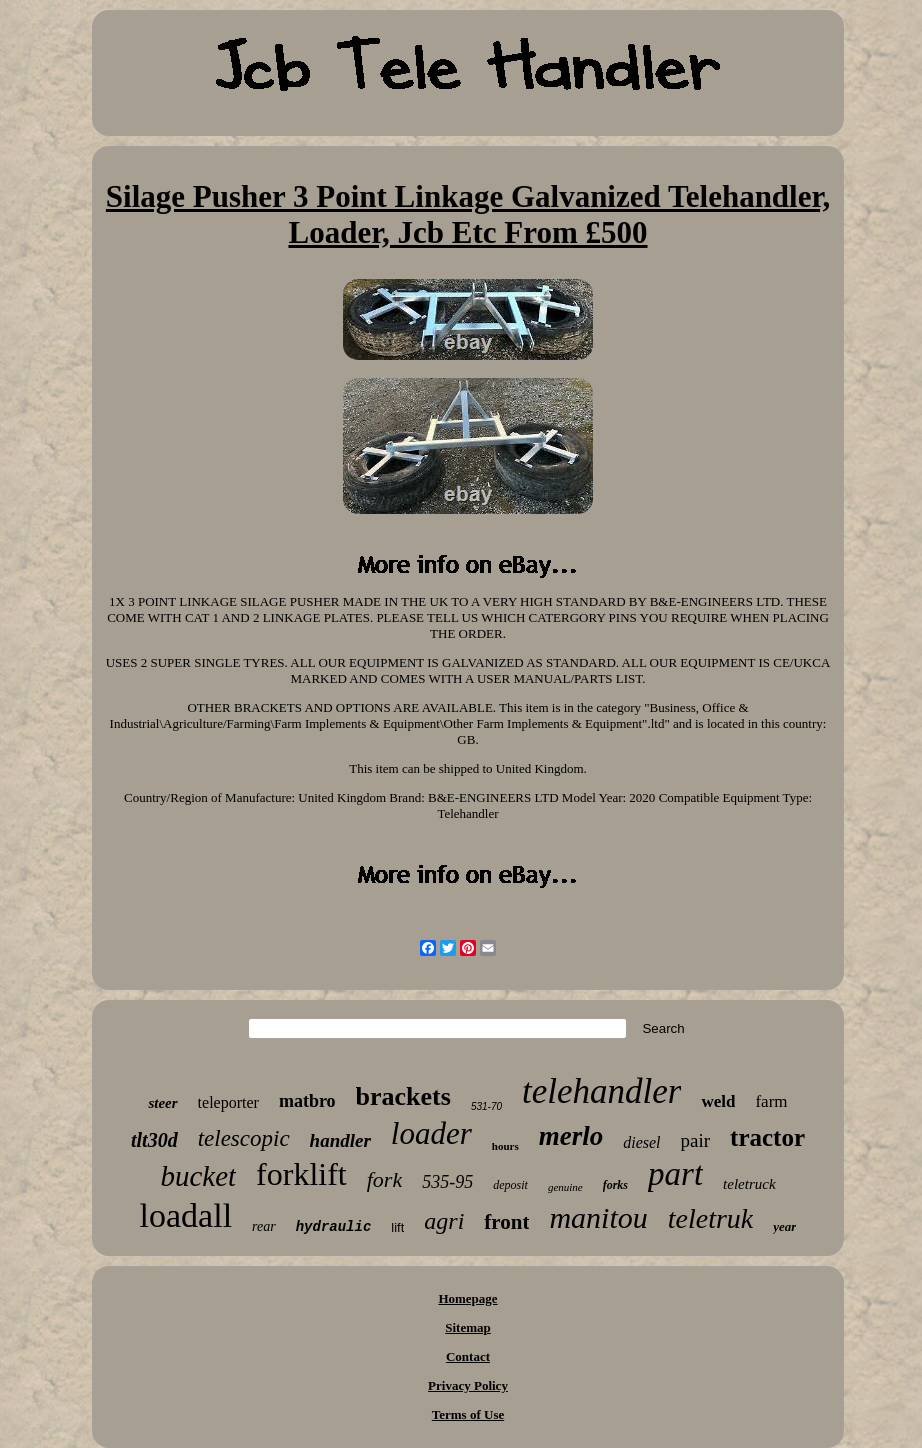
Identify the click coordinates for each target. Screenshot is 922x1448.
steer (162, 1103)
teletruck (749, 1184)
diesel (641, 1142)
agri (444, 1221)
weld (718, 1101)
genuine (565, 1187)
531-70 (486, 1106)
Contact (468, 1356)
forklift (301, 1174)
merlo (571, 1136)
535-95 (447, 1182)
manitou (598, 1217)
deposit (510, 1185)
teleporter (228, 1102)
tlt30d (154, 1140)
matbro (307, 1101)
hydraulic (334, 1227)
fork (384, 1179)
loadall (186, 1215)
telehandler (601, 1091)
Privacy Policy (468, 1385)
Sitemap (468, 1327)
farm (771, 1101)
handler (340, 1140)
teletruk (711, 1218)
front (506, 1222)
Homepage (467, 1298)
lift (397, 1227)
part (675, 1174)
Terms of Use (468, 1414)
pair (696, 1140)
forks (615, 1185)
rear (264, 1226)
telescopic (244, 1138)
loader (431, 1133)
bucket (198, 1176)
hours (505, 1146)
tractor (767, 1137)
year (784, 1226)
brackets (403, 1096)
